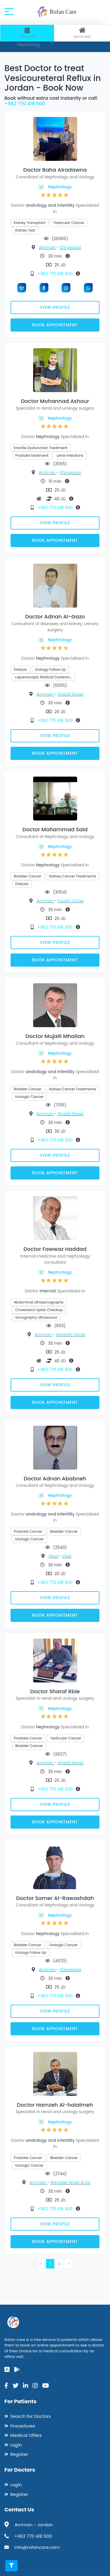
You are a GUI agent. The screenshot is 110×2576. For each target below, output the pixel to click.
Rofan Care (56, 12)
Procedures (22, 2426)
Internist (48, 1291)
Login (16, 2445)
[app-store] (7, 2369)
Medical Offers (26, 2435)
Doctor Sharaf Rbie (55, 1691)
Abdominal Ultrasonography (39, 1302)
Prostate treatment (31, 455)
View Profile (55, 307)
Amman (47, 247)
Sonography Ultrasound (36, 1317)
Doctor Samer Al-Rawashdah (55, 1898)
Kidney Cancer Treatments (72, 876)
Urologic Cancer (29, 1096)
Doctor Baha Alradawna (55, 169)
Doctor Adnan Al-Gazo (55, 616)
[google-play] (17, 2369)
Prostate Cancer (28, 1531)
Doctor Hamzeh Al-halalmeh (55, 2104)
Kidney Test (25, 230)
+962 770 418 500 (24, 103)
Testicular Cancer (68, 222)
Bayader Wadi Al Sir (70, 2182)
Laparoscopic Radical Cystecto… (43, 677)
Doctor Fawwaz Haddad (55, 1249)
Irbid (54, 1556)
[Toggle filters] (11, 2565)
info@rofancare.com (37, 2547)
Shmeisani (70, 247)
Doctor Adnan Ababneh (55, 1478)
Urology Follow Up (50, 669)
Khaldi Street (70, 694)
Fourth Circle (70, 901)
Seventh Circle (70, 1334)
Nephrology (60, 187)
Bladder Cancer (27, 876)
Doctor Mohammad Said (55, 829)
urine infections (69, 455)
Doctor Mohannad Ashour (55, 401)
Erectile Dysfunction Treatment (40, 447)
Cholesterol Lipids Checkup (39, 1309)
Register (19, 2454)
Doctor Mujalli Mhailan (55, 1036)
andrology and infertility (50, 205)
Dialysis (20, 669)
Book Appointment (55, 325)
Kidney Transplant (29, 222)
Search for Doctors (30, 2416)
